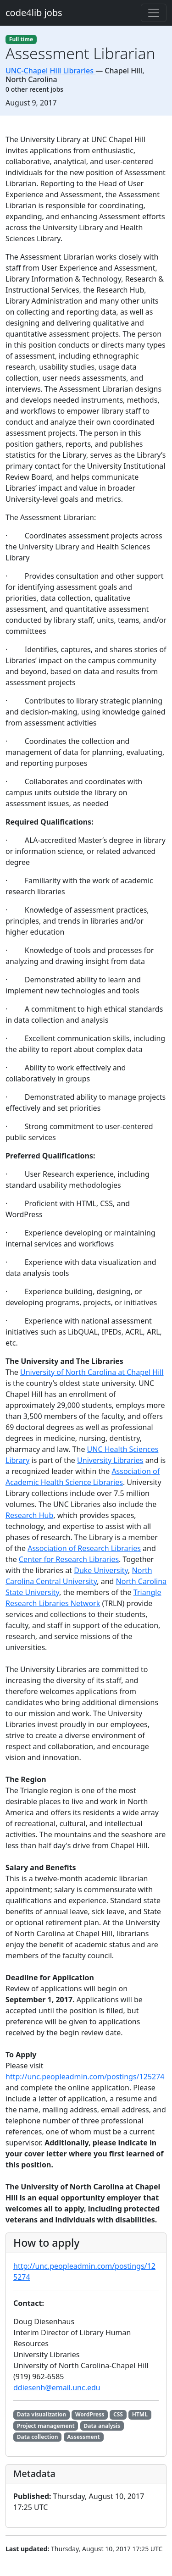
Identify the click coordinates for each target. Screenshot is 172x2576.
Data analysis (101, 2426)
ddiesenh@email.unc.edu (56, 2387)
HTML (140, 2414)
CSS (118, 2414)
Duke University (101, 1570)
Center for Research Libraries (69, 1559)
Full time (21, 39)
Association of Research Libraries (84, 1548)
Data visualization (41, 2414)
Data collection (37, 2437)
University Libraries (110, 1460)
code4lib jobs (34, 12)
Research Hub (29, 1515)
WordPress (89, 2414)
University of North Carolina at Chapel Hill (92, 1372)
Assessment (83, 2437)
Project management (46, 2426)
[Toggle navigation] (153, 13)
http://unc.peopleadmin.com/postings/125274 (85, 2077)
